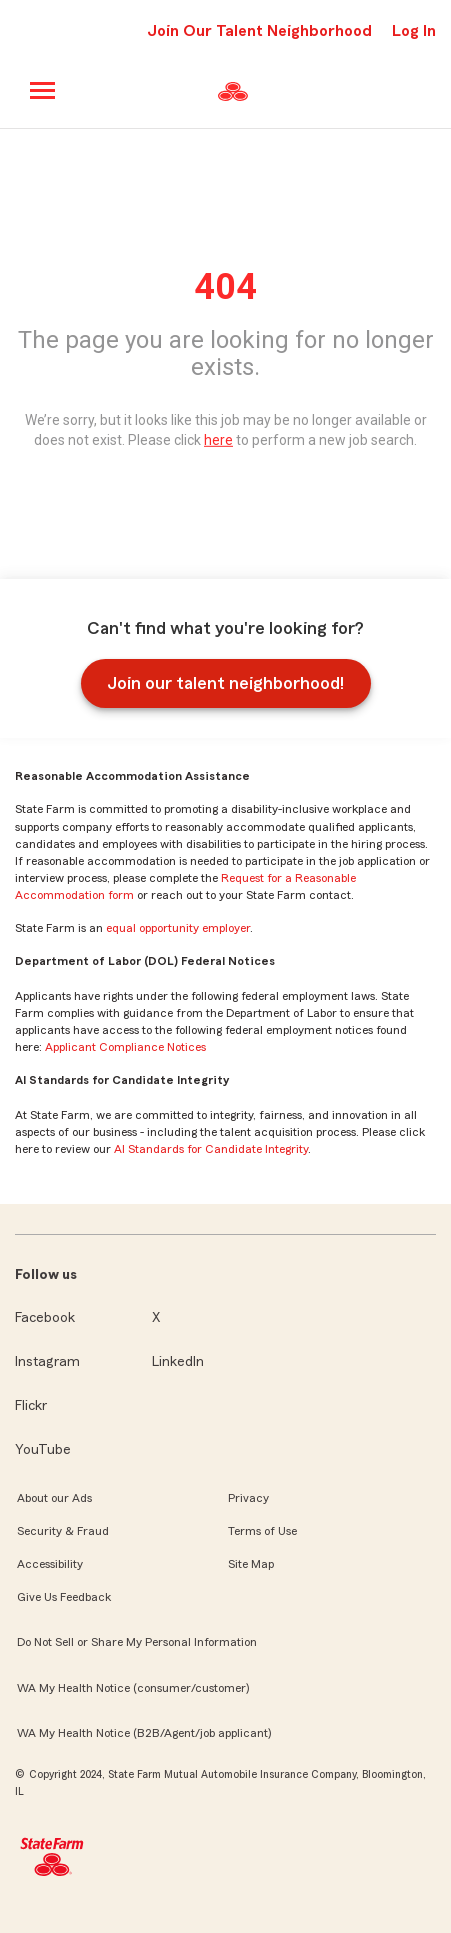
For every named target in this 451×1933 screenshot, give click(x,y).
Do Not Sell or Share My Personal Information (137, 1642)
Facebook (45, 1318)
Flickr (31, 1406)
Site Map (251, 1564)
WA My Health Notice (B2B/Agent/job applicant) (144, 1733)
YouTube (43, 1450)
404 (225, 287)
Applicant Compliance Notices (125, 1047)
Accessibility (50, 1564)
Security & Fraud (63, 1531)
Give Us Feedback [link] (64, 1597)
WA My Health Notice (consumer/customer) (133, 1688)
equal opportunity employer (178, 928)
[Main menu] (43, 90)
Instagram (47, 1362)
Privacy (248, 1498)
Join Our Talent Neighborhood (259, 31)
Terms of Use (262, 1531)
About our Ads (54, 1498)
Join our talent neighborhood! (225, 683)
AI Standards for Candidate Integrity (211, 1149)
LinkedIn (178, 1362)
